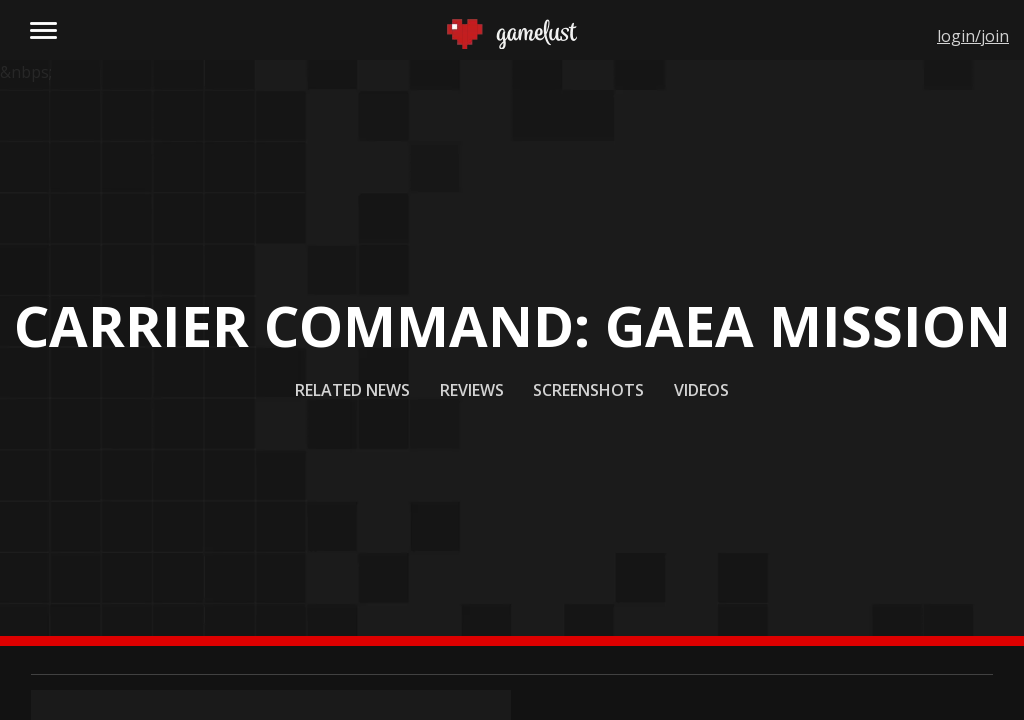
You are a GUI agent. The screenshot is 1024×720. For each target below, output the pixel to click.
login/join (973, 36)
